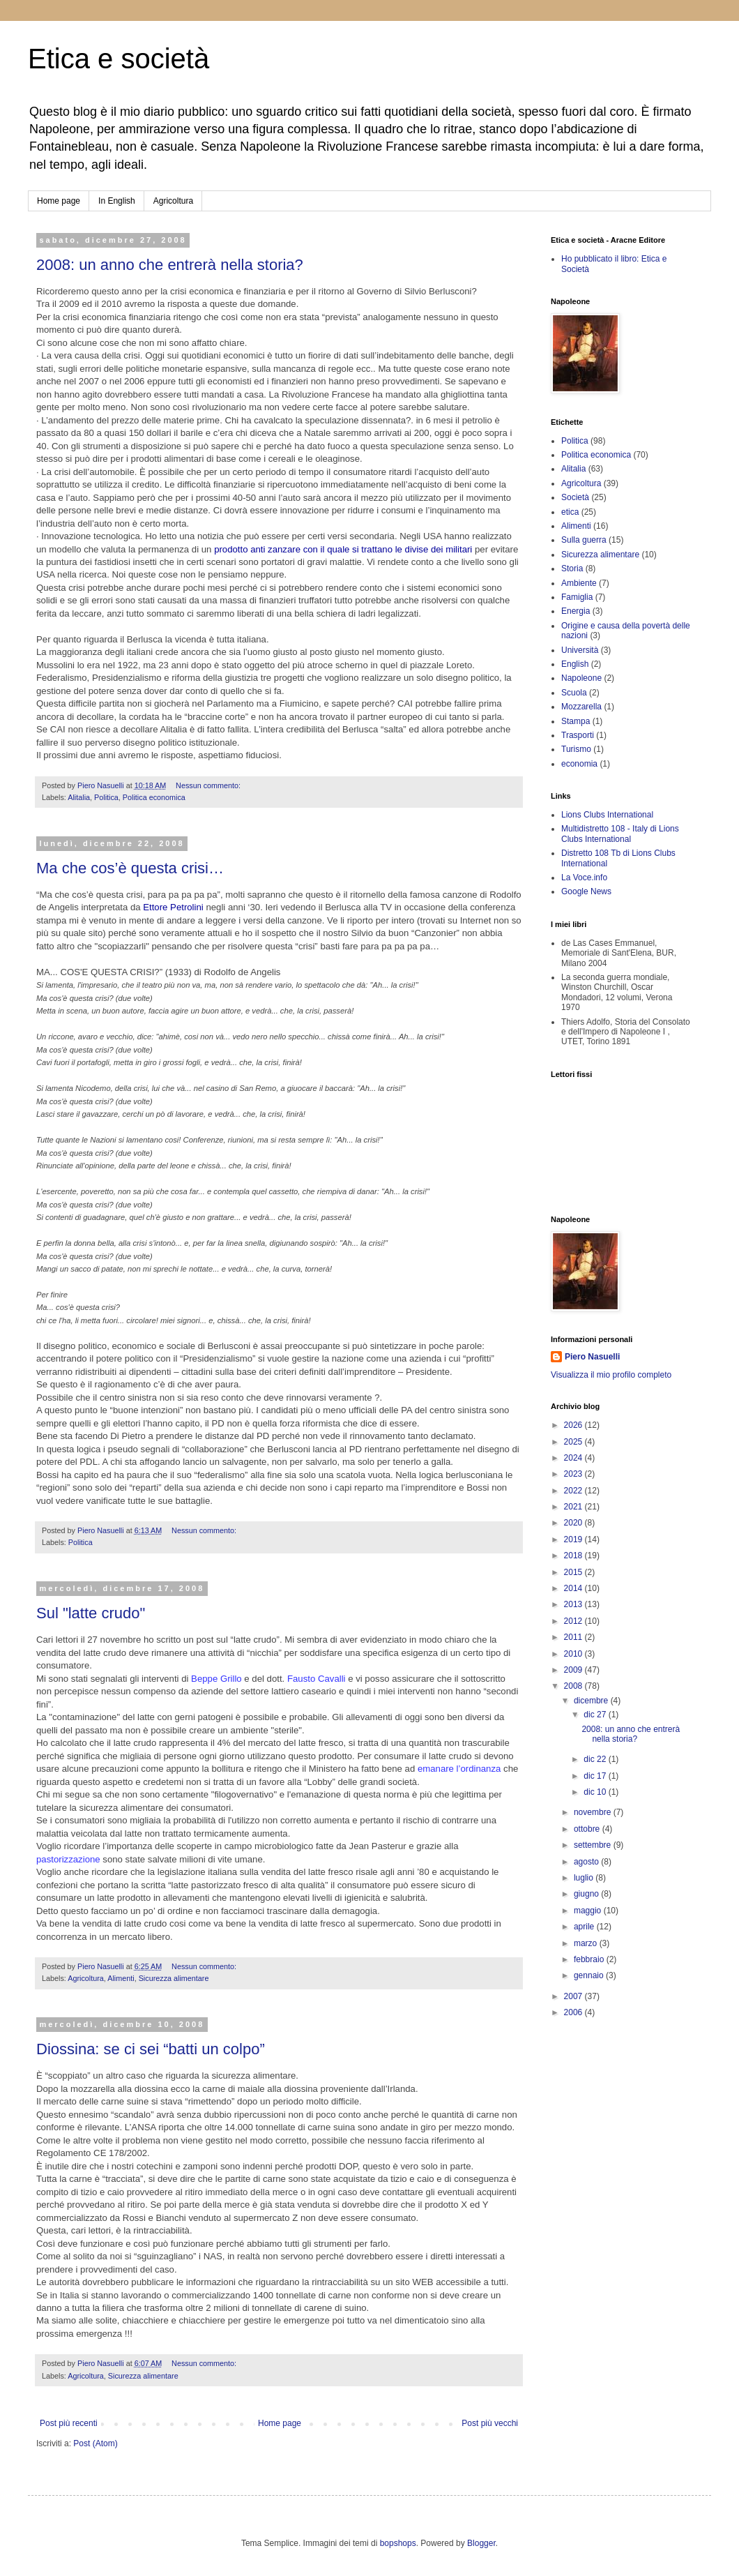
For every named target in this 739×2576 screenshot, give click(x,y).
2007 (574, 1996)
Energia (575, 611)
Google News (586, 891)
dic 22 (596, 1759)
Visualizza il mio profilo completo (611, 1375)
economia (579, 764)
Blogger (481, 2543)
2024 (574, 1458)
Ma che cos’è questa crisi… (130, 868)
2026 (574, 1425)
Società (575, 497)
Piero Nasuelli (592, 1357)
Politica (106, 797)
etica (570, 512)
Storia (572, 568)
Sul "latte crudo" (90, 1613)
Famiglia (577, 597)
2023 (574, 1474)
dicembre (592, 1700)
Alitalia (79, 797)
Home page (58, 201)
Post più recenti (69, 2423)
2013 (574, 1604)
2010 (574, 1654)
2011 (574, 1637)
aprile (585, 1926)
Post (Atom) (95, 2443)
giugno (587, 1894)
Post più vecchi (490, 2423)
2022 (574, 1491)
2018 (574, 1555)
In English (116, 201)
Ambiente (579, 583)
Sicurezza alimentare (174, 1978)
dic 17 (596, 1776)
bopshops (398, 2543)
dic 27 (596, 1714)
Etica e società (118, 58)
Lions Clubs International (607, 815)
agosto (587, 1862)
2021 (574, 1507)
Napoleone (581, 678)
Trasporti (577, 735)
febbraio (590, 1959)
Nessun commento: (209, 785)
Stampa (575, 721)
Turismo (576, 749)
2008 (574, 1686)
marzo (587, 1943)
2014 (574, 1588)
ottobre (588, 1829)
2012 (574, 1621)
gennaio (590, 1975)
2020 (574, 1523)
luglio (584, 1878)
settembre (594, 1845)
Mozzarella (581, 706)
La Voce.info (584, 877)
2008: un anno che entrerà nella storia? (169, 264)
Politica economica (154, 797)
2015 (574, 1572)
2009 (574, 1670)
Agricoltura (173, 201)
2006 (574, 2012)
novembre (594, 1812)
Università (579, 650)
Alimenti (120, 1978)
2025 (574, 1442)
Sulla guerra (584, 540)
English (574, 664)
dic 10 (596, 1792)
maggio (589, 1910)
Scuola (574, 693)
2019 (574, 1539)
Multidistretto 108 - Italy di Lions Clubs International (620, 833)
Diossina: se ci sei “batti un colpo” (150, 2049)
